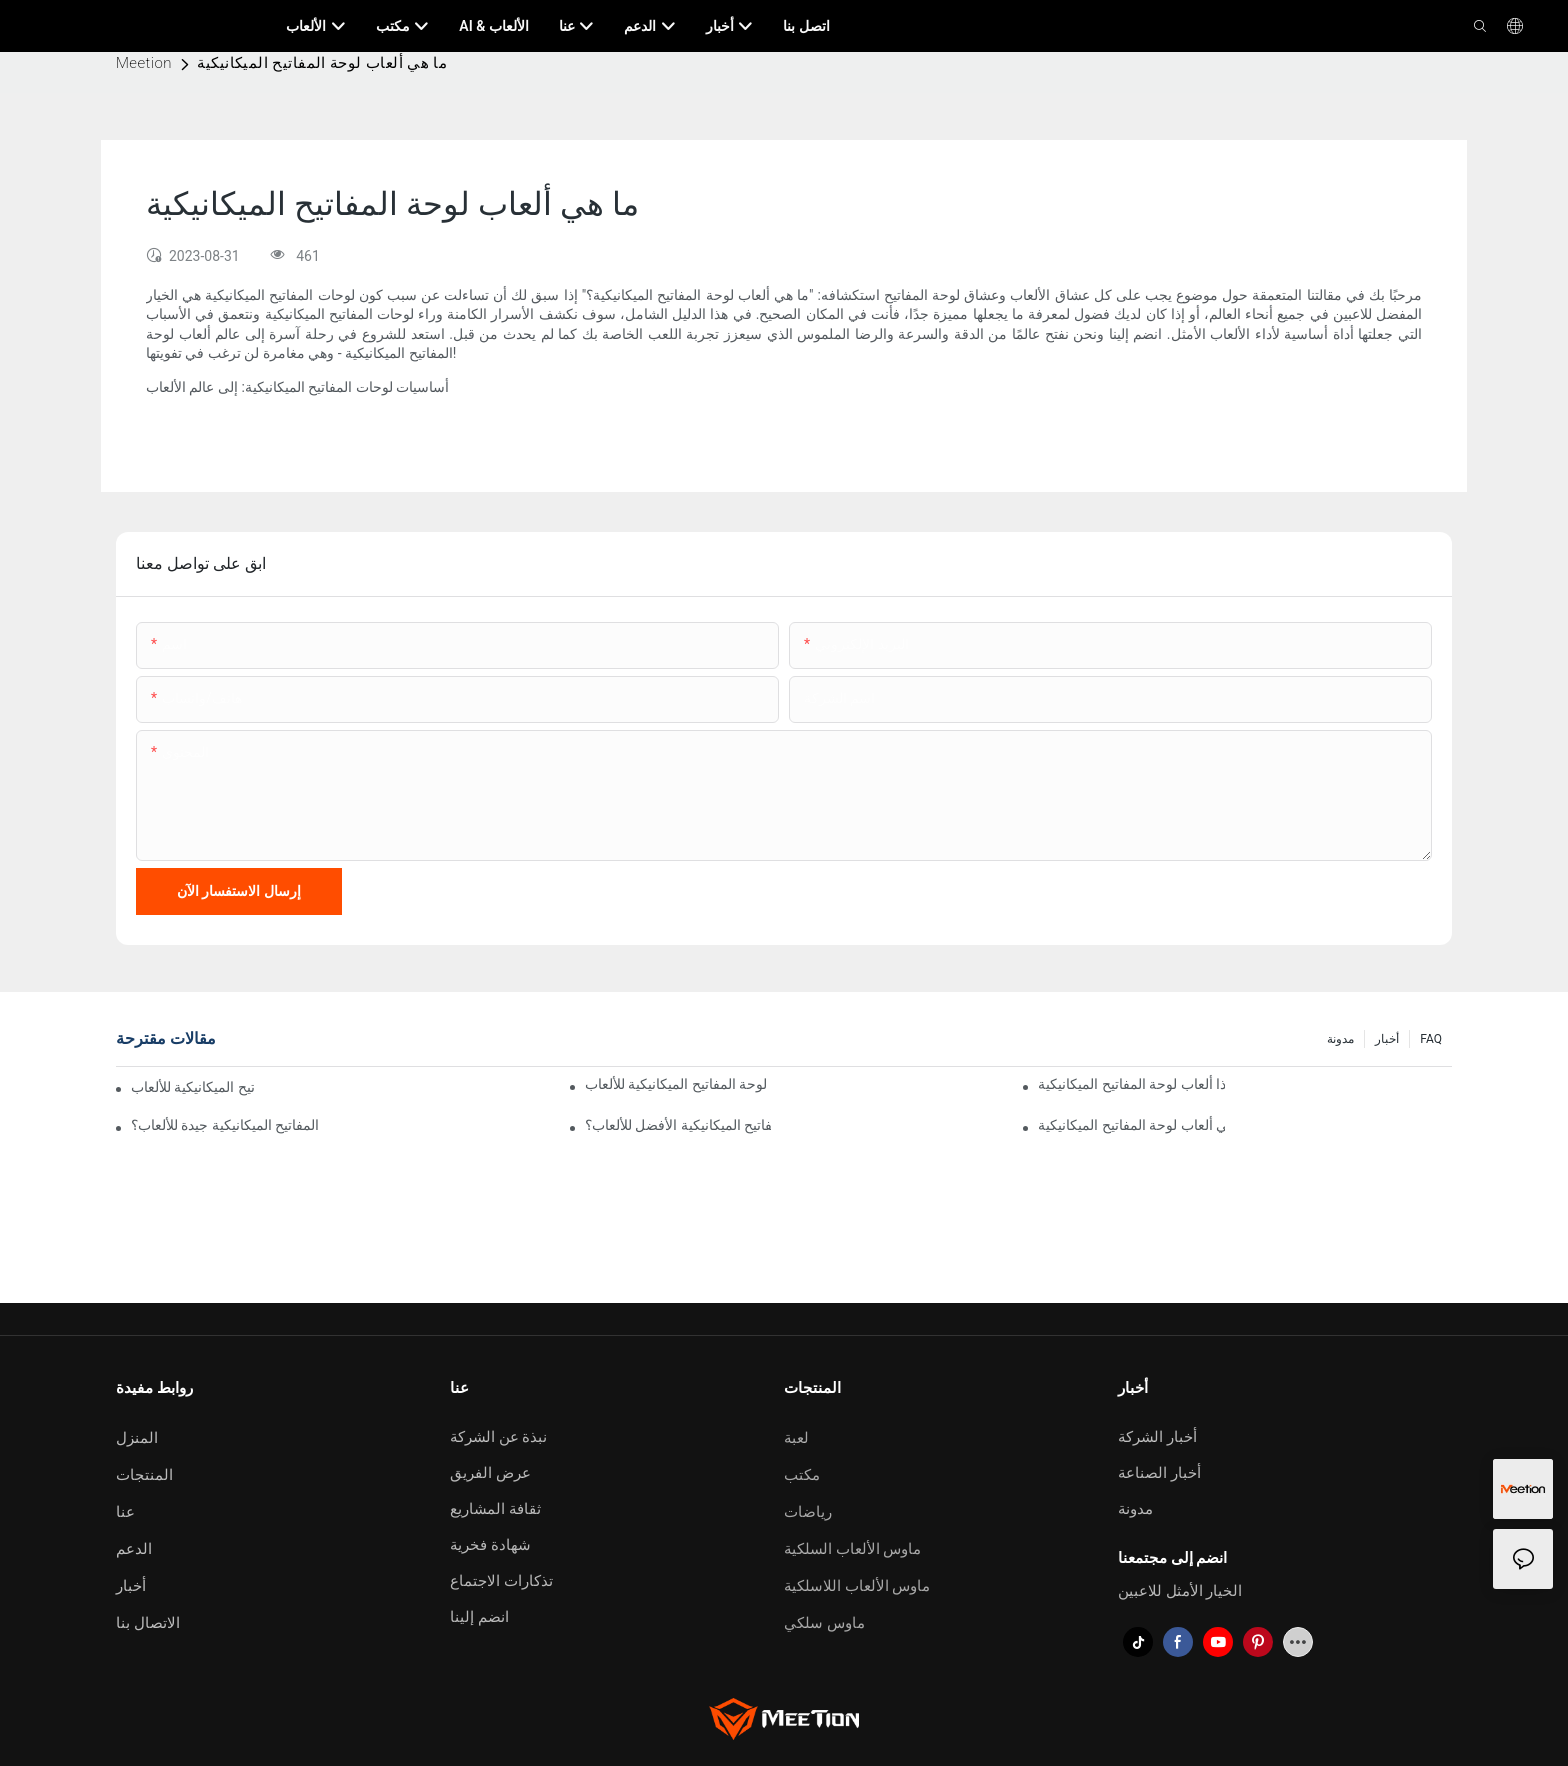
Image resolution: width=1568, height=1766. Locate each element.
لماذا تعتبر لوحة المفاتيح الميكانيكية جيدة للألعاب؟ (224, 1125)
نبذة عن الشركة (498, 1437)
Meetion (144, 63)
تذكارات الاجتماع (501, 1581)
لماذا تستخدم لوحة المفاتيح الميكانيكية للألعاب (678, 1084)
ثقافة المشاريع (495, 1509)
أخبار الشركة (1157, 1437)
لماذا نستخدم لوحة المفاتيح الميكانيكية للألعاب (192, 1087)
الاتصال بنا (148, 1623)
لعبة (796, 1438)
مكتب (802, 1475)
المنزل (137, 1438)
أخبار (1387, 1039)
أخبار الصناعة (1159, 1473)
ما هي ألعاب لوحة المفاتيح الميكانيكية (322, 63)
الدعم (134, 1549)
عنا (125, 1512)
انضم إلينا (479, 1617)
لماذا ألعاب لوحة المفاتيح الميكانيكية (1131, 1084)
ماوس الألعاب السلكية (852, 1549)
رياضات (808, 1512)
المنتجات (144, 1475)
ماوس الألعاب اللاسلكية (857, 1586)
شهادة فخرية (490, 1545)
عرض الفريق (490, 1473)
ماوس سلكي (824, 1623)
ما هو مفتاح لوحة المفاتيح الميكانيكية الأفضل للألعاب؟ (678, 1125)
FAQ (1431, 1039)
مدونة (1340, 1039)
